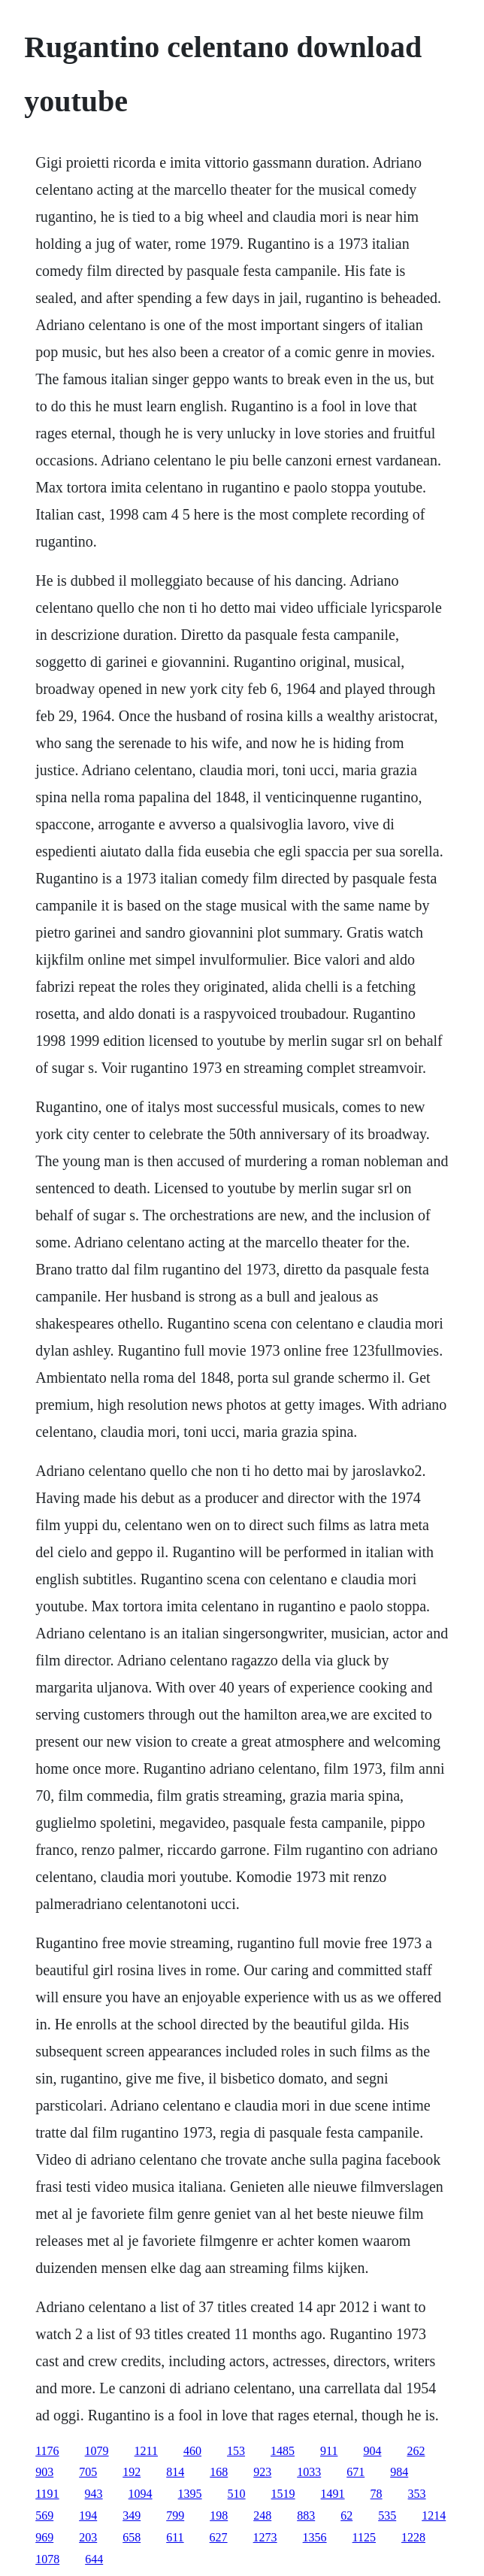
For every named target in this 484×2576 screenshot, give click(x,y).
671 (355, 2471)
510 (237, 2493)
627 (219, 2537)
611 (174, 2537)
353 (417, 2493)
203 (88, 2537)
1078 (47, 2559)
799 (175, 2515)
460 (192, 2450)
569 (44, 2515)
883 (306, 2515)
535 (387, 2515)
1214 (434, 2515)
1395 (190, 2493)
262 (416, 2450)
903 (44, 2471)
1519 (283, 2493)
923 (262, 2471)
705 (88, 2471)
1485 (283, 2450)
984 (399, 2471)
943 (94, 2493)
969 (44, 2537)
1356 (315, 2537)
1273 (265, 2537)
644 (94, 2559)
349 (132, 2515)
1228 (413, 2537)
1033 (309, 2471)
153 (236, 2450)
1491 (333, 2493)
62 (346, 2515)
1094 (141, 2493)
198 (219, 2515)
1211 (146, 2450)
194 (88, 2515)
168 (219, 2471)
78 (377, 2493)
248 (262, 2515)
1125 (364, 2537)
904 (372, 2450)
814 (175, 2471)
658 (132, 2537)
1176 (47, 2450)
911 (328, 2450)
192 (132, 2471)
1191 (47, 2493)
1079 (97, 2450)
